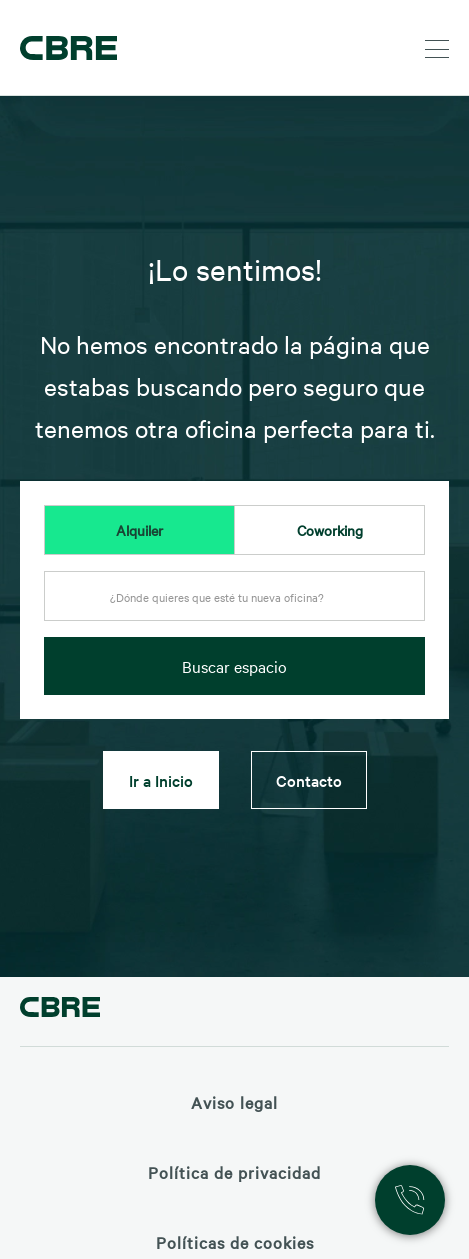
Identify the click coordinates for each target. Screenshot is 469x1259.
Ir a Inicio (161, 780)
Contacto (309, 780)
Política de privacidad (234, 1172)
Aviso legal (234, 1102)
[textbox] (234, 597)
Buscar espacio (234, 666)
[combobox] (234, 602)
